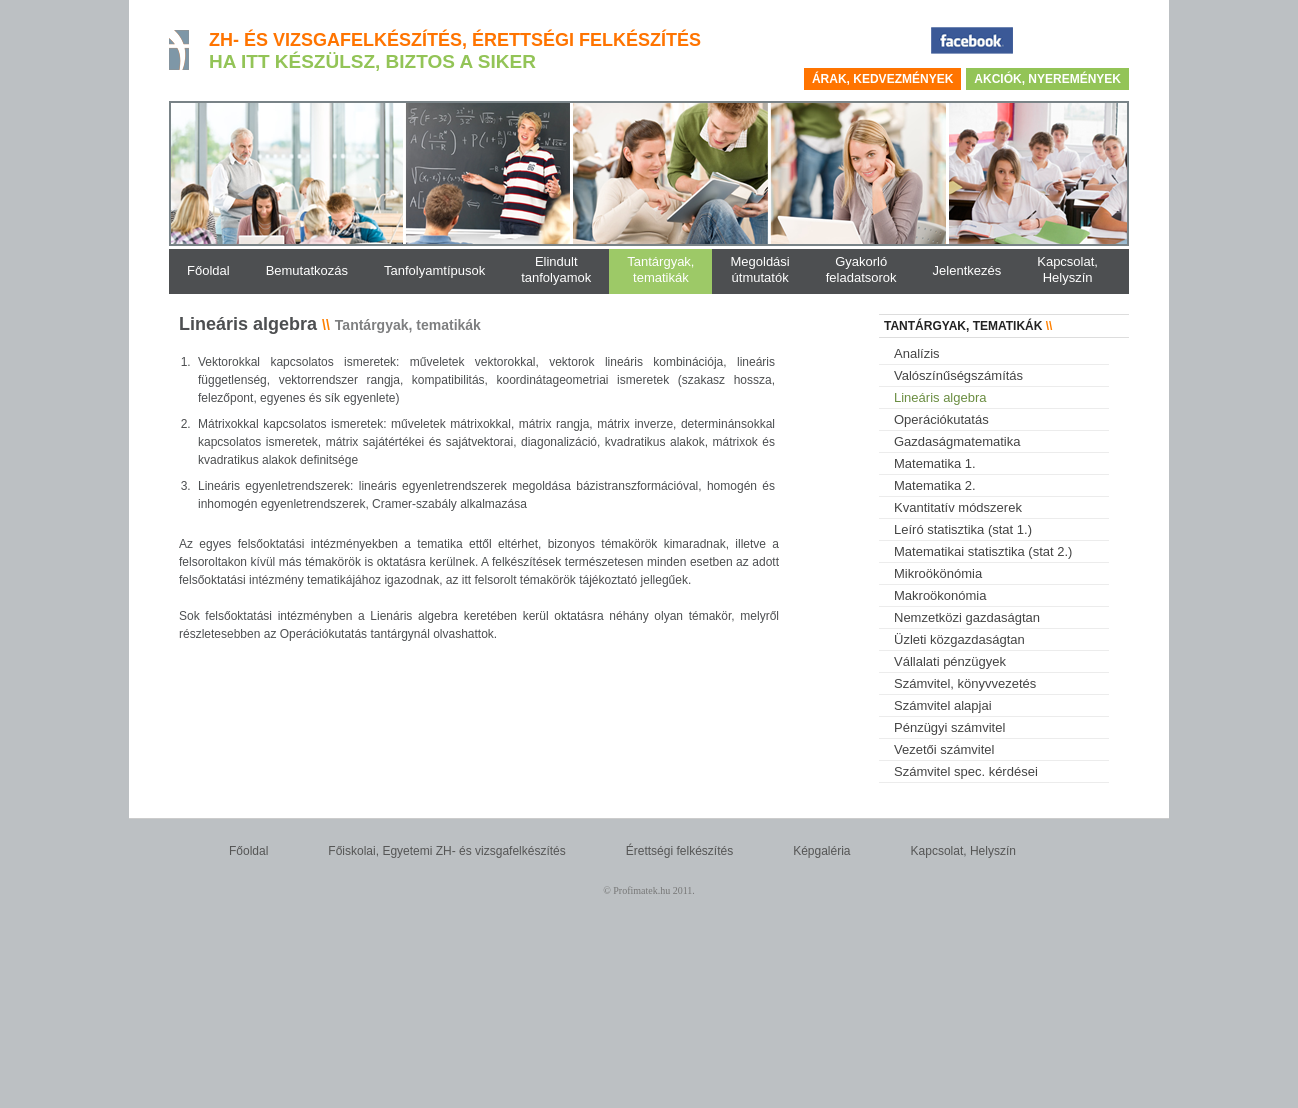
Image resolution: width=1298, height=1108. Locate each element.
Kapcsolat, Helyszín (963, 851)
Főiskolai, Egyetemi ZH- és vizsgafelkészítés (446, 851)
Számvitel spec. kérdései (966, 771)
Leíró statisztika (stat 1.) (963, 529)
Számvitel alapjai (943, 705)
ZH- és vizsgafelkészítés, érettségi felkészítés (455, 40)
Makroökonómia (940, 595)
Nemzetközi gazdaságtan (967, 617)
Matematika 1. (935, 463)
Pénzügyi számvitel (949, 727)
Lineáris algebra (940, 397)
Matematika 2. (935, 485)
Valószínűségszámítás (958, 375)
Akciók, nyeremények (1047, 79)
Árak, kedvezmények (882, 79)
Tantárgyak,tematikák (660, 269)
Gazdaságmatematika (957, 441)
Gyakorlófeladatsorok (861, 269)
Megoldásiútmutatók (759, 269)
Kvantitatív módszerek (958, 507)
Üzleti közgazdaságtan (959, 639)
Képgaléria (821, 851)
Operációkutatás (941, 419)
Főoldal (248, 851)
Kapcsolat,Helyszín (1067, 269)
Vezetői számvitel (944, 749)
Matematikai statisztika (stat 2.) (983, 551)
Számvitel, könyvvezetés (965, 683)
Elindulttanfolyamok (556, 269)
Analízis (917, 353)
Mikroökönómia (938, 573)
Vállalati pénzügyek (950, 661)
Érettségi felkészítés (679, 851)
